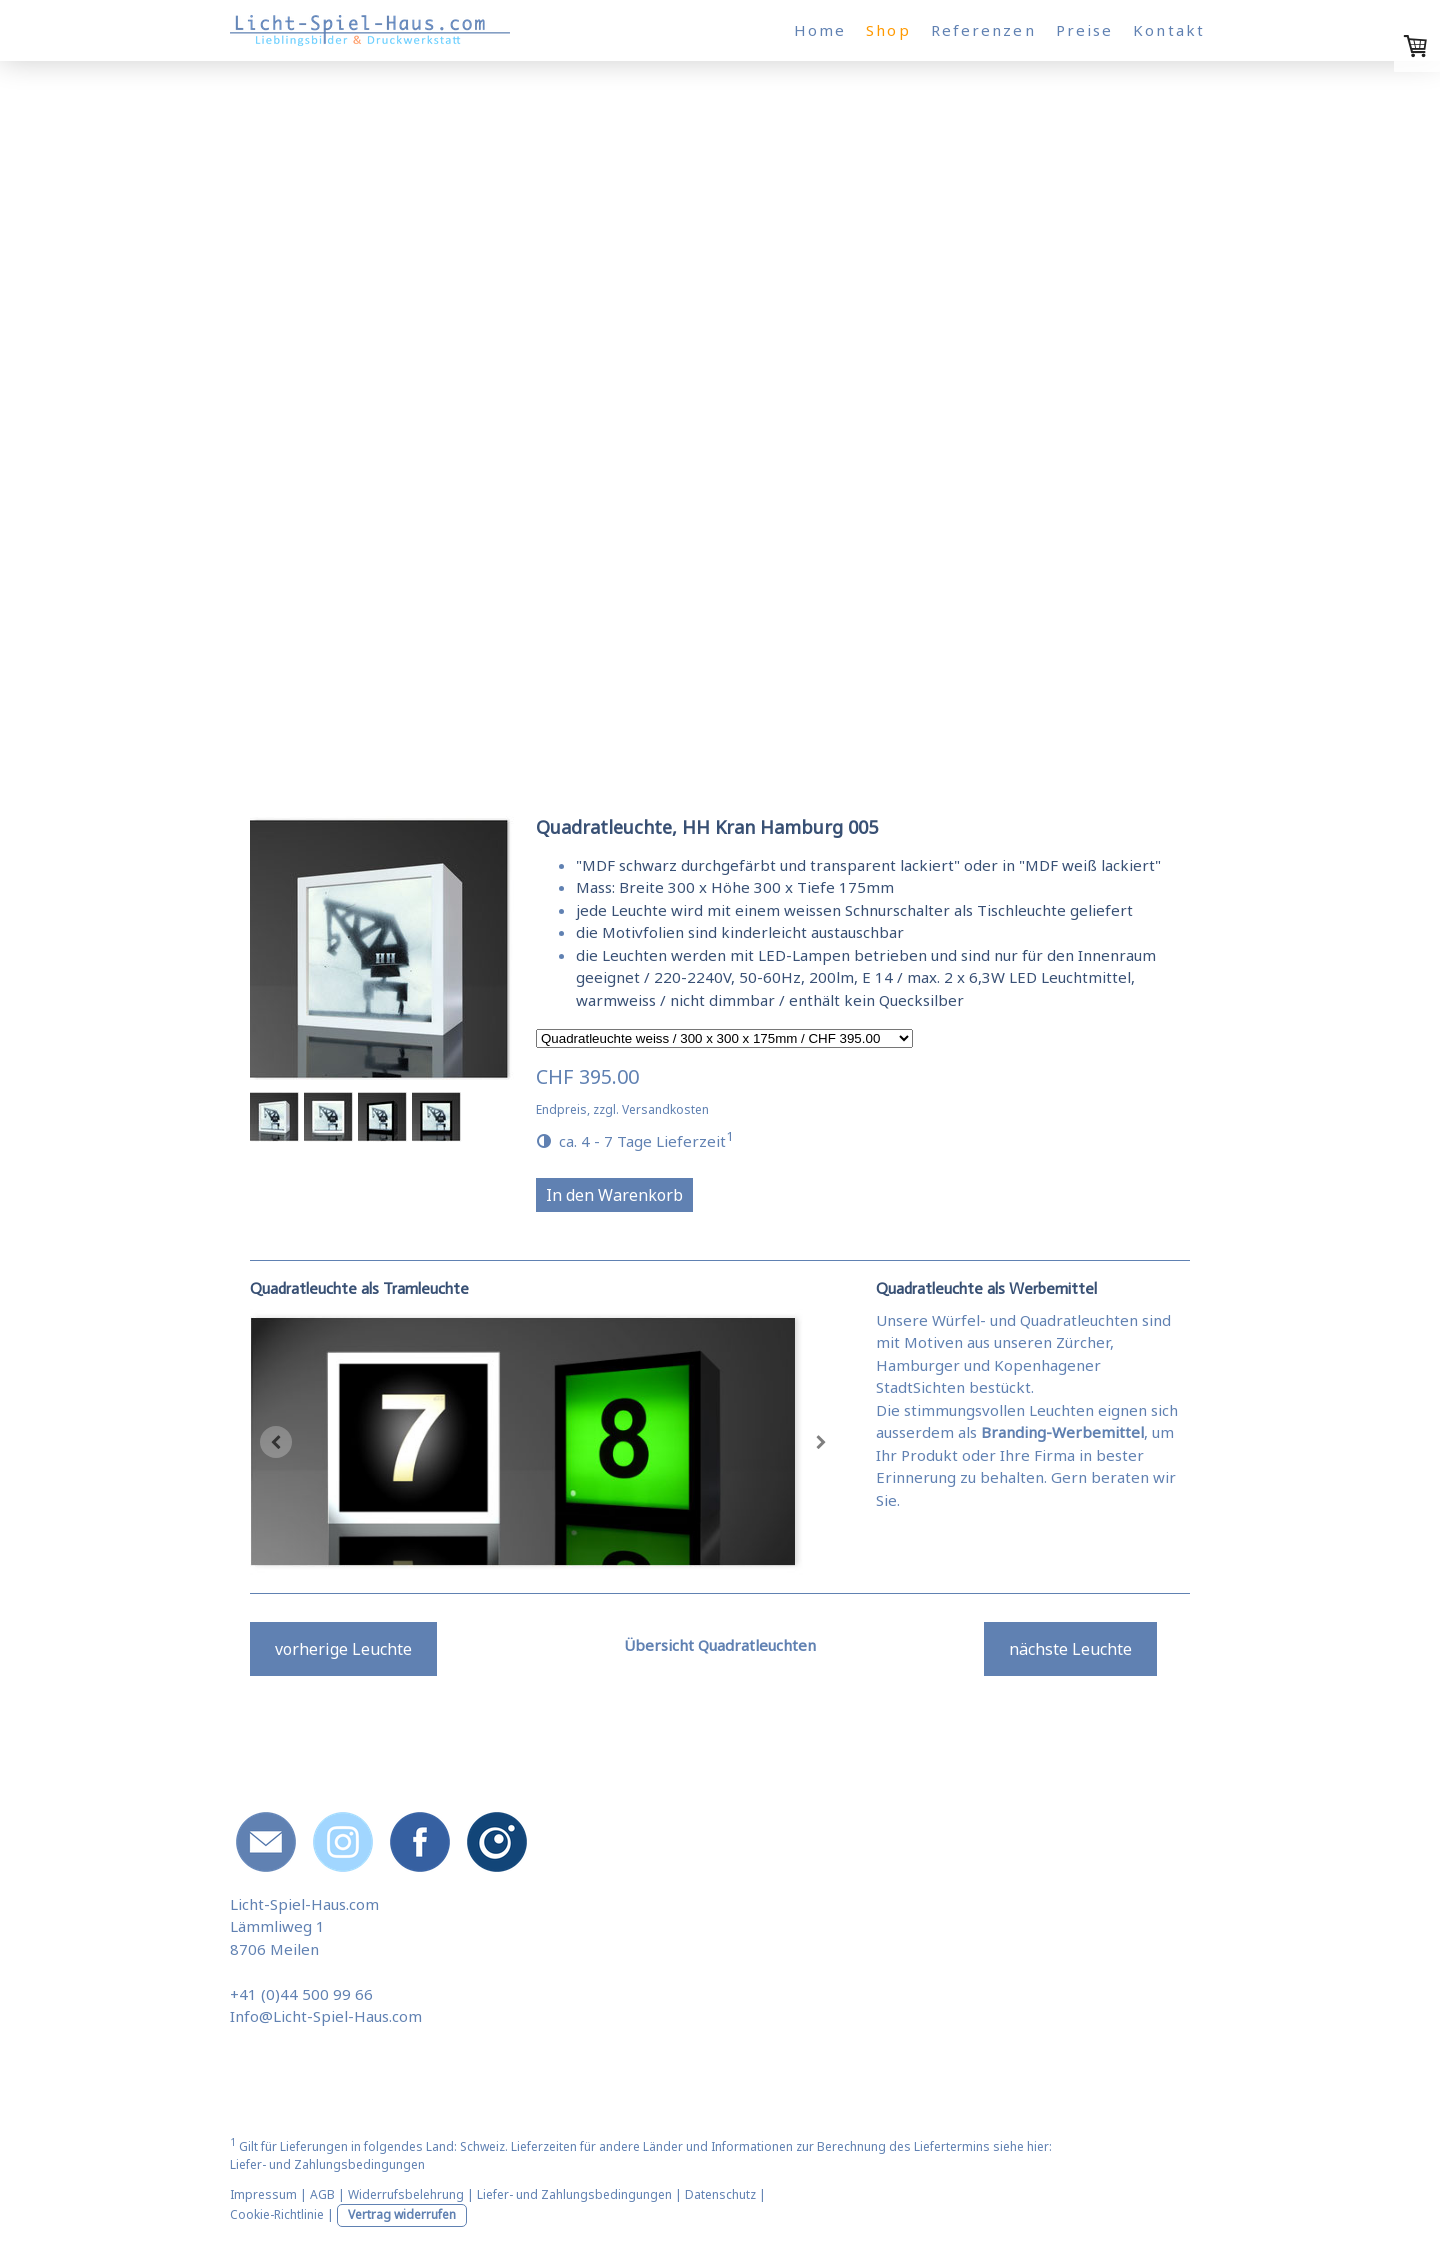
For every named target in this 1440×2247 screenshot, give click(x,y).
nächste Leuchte (1070, 1649)
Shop (888, 30)
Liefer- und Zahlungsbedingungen (327, 2164)
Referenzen (983, 30)
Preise (1085, 30)
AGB (322, 2194)
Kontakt (1169, 30)
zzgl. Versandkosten (651, 1109)
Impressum (263, 2194)
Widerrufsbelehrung (406, 2194)
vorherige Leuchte (343, 1649)
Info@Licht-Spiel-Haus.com (326, 2016)
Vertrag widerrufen (402, 2214)
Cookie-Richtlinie (277, 2214)
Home (820, 30)
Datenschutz (720, 2194)
